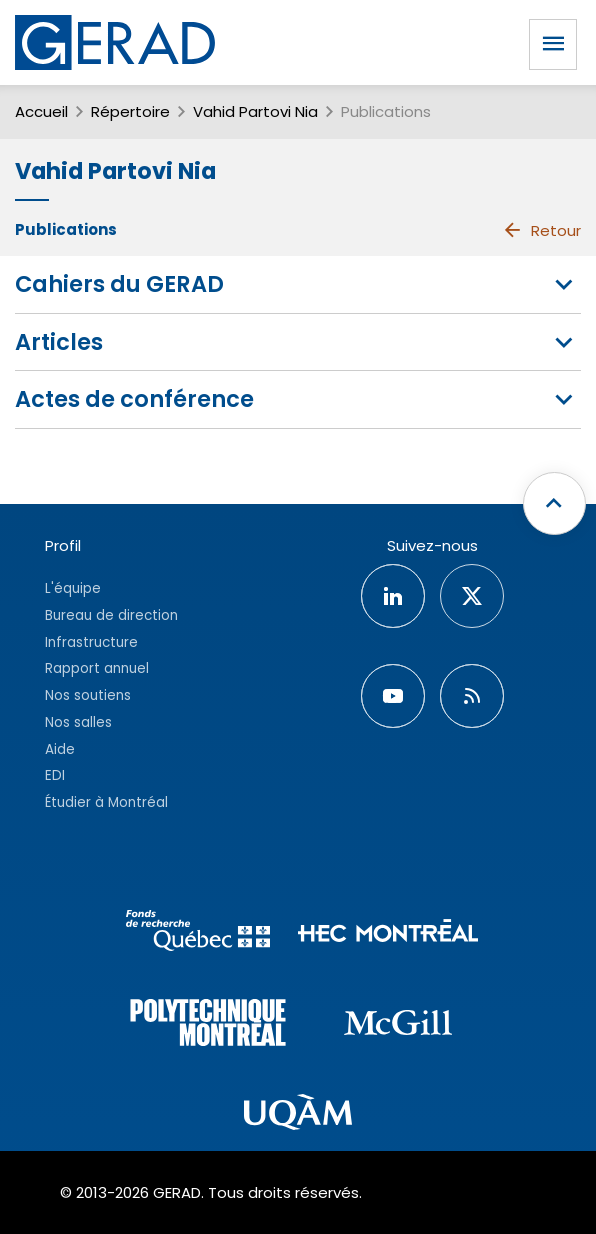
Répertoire (130, 111)
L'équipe (73, 588)
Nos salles (78, 722)
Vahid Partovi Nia (255, 111)
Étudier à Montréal (106, 802)
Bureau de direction (111, 615)
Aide (60, 749)
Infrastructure (91, 642)
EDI (55, 775)
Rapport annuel (97, 668)
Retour (541, 230)
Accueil (41, 111)
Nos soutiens (88, 695)
